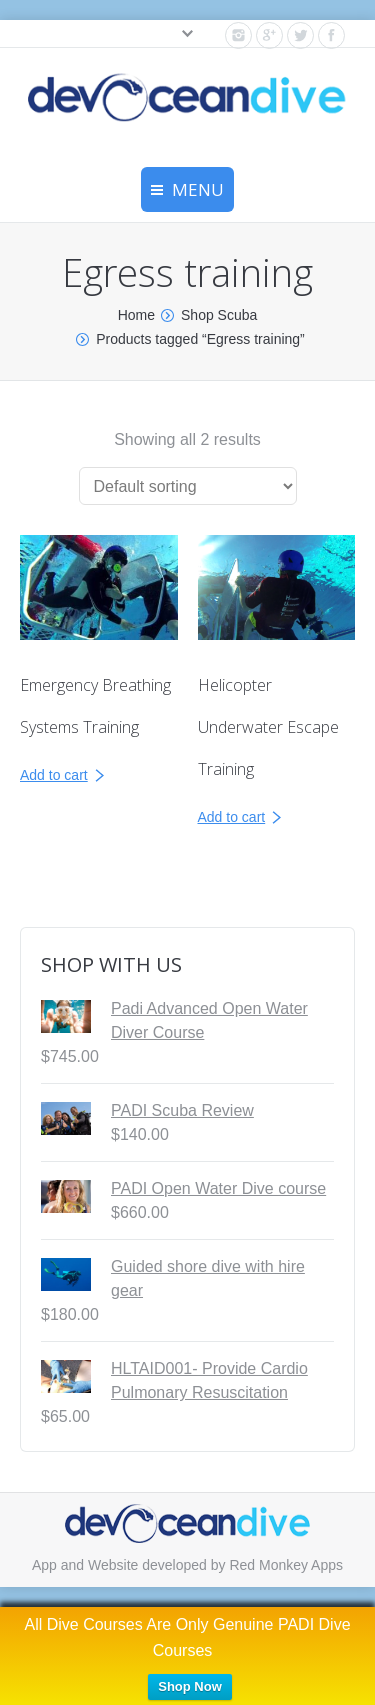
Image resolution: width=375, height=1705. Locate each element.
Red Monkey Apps (286, 1565)
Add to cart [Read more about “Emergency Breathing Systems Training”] (54, 775)
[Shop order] (188, 486)
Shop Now (190, 1686)
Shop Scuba (219, 315)
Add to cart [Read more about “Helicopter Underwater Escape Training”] (232, 817)
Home (136, 315)
